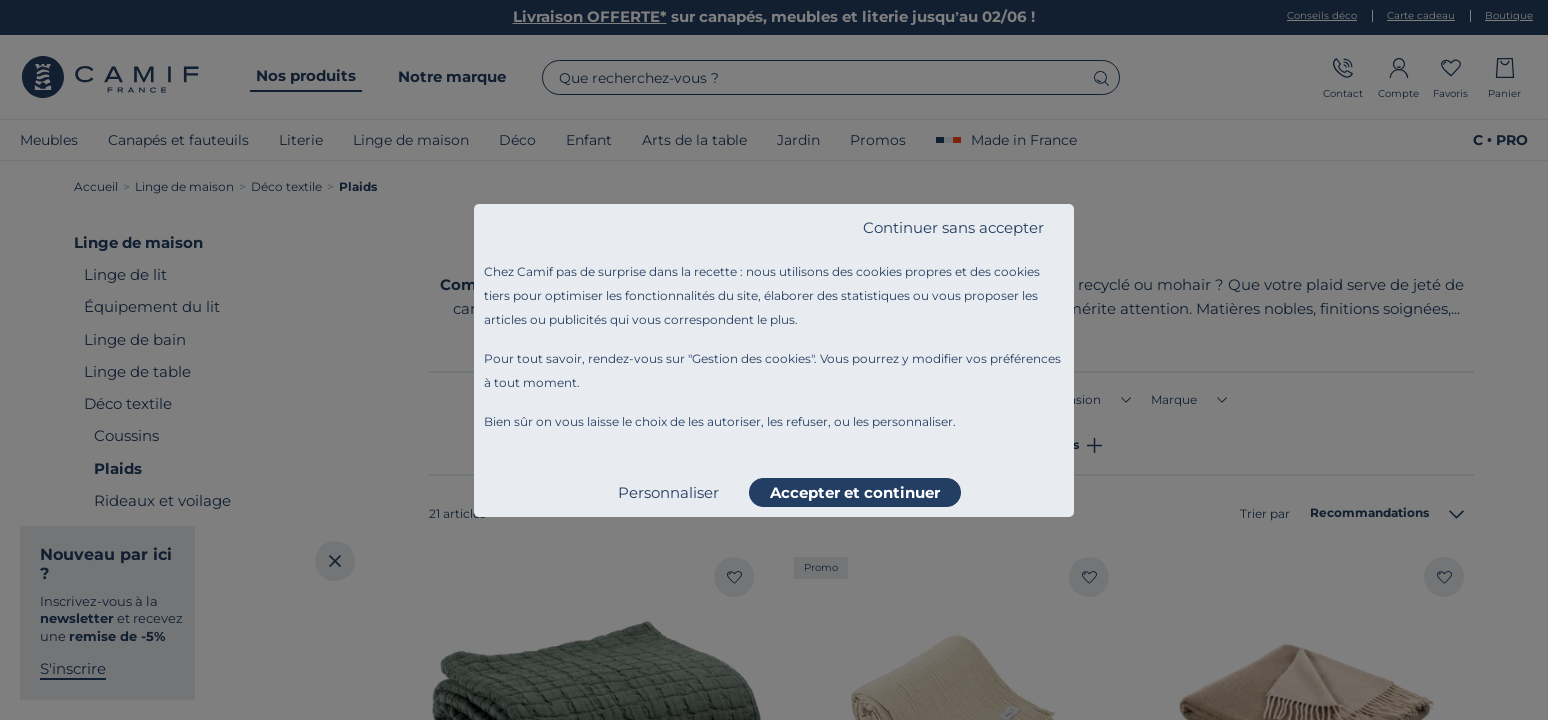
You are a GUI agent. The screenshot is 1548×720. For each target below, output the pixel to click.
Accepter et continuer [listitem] (855, 492)
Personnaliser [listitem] (668, 492)
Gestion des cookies (751, 358)
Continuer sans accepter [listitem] (953, 227)
